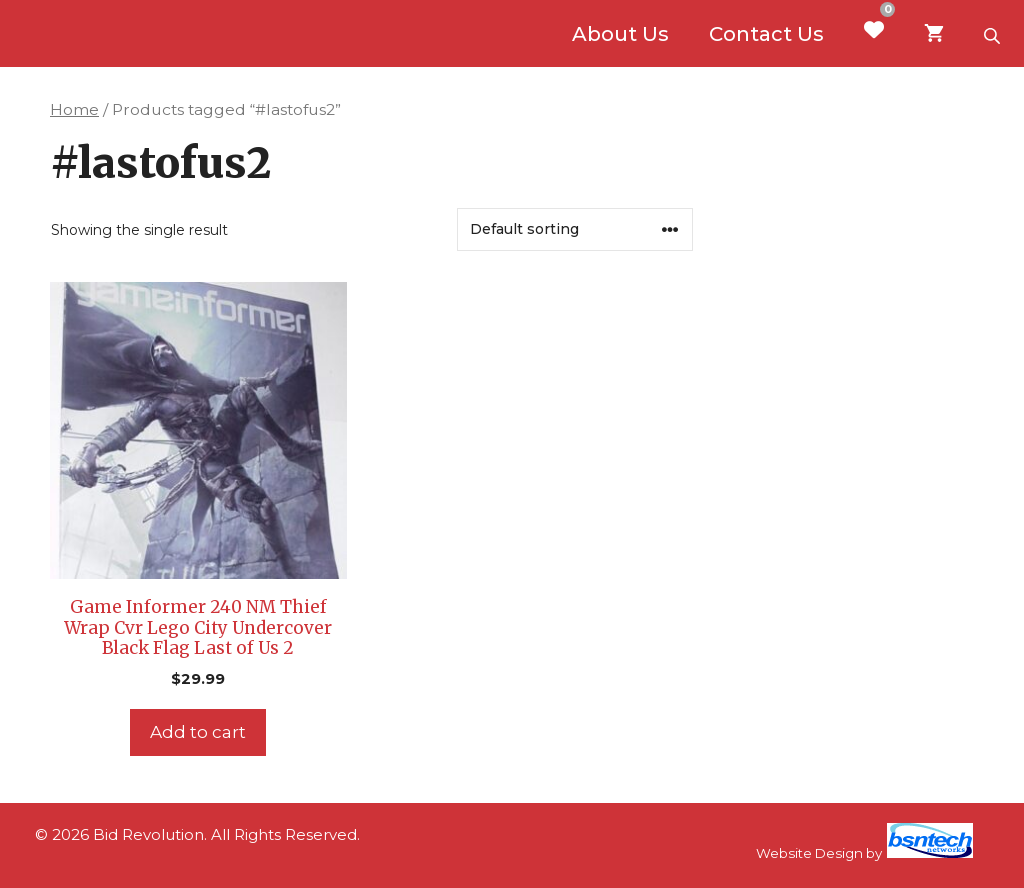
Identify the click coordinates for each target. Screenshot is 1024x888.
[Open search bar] (994, 34)
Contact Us (766, 34)
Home (74, 109)
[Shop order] (575, 229)
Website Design (809, 853)
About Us (620, 34)
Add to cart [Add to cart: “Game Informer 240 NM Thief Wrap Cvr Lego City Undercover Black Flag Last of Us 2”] (198, 732)
